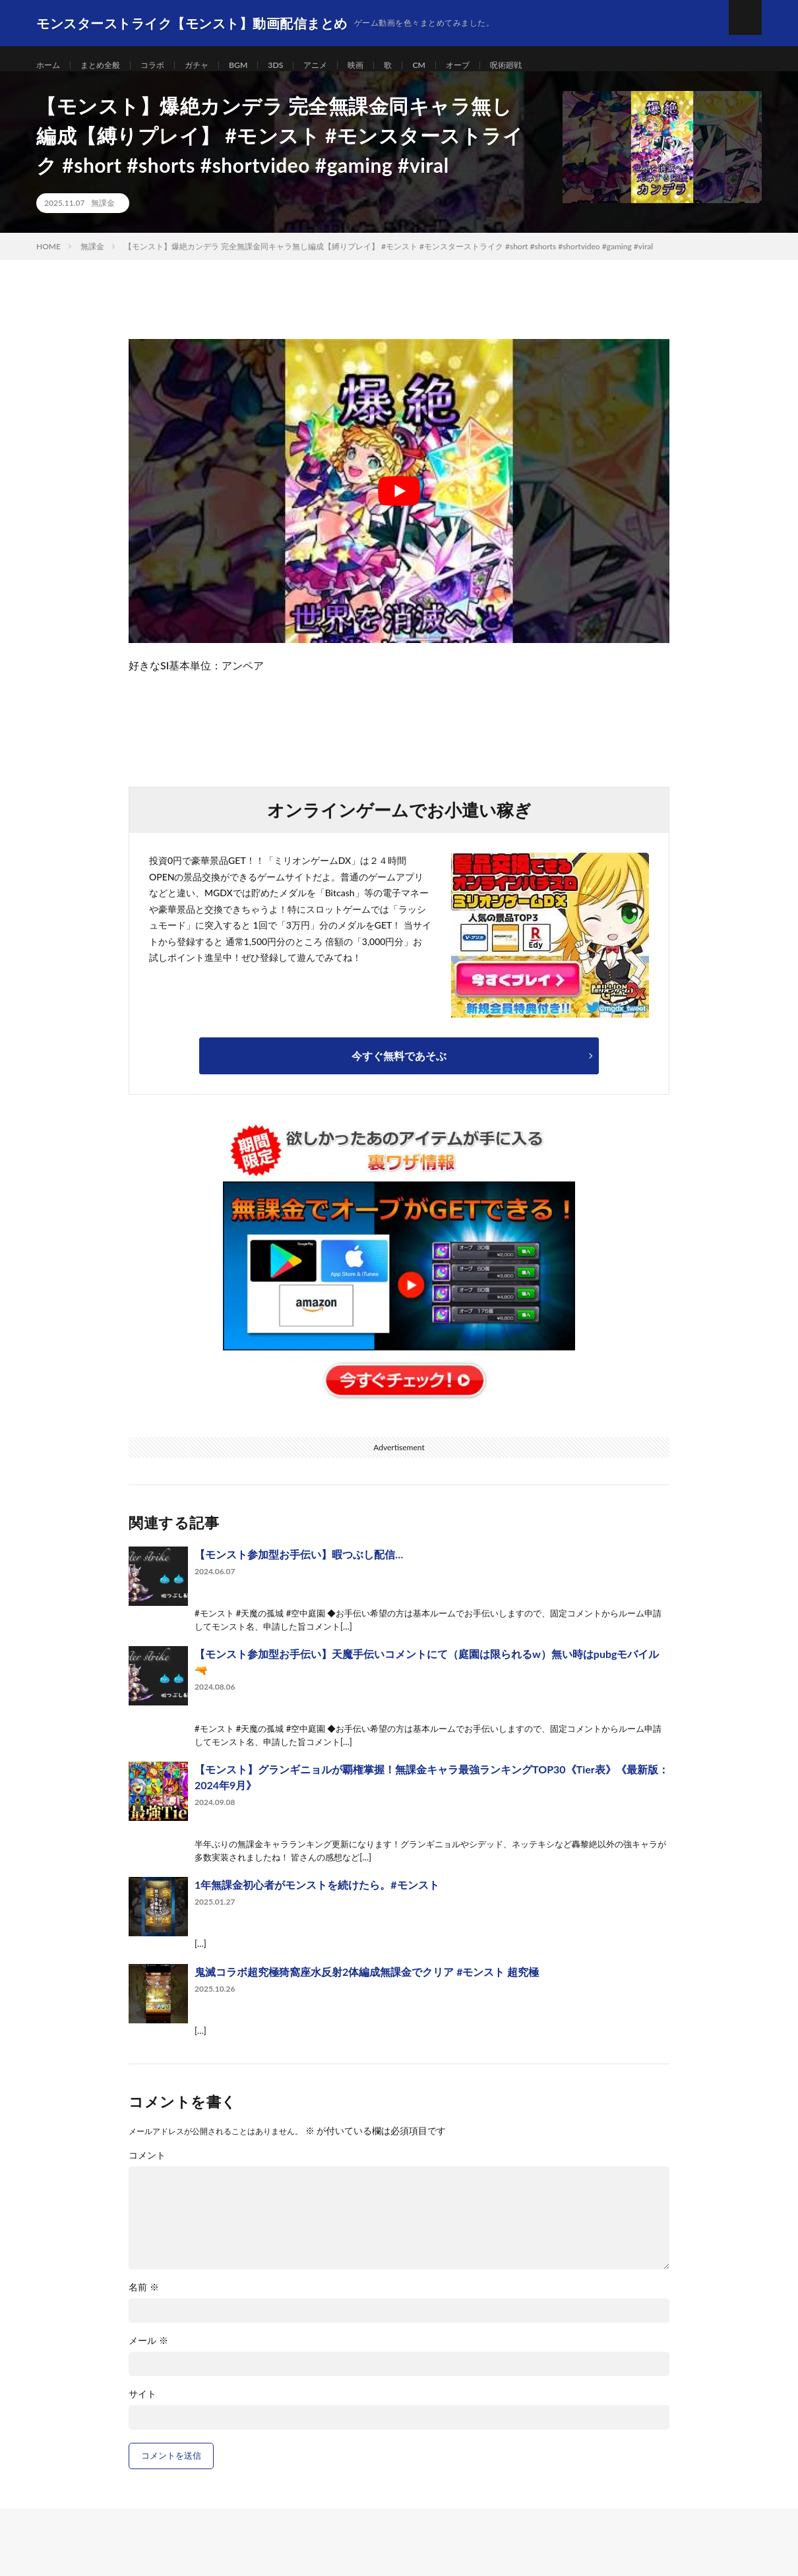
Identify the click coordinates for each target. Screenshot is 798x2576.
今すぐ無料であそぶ (399, 1070)
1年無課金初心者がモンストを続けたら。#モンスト (317, 1899)
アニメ (341, 65)
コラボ (165, 65)
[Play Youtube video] (399, 505)
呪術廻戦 (545, 65)
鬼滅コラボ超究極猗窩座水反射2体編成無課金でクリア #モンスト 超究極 (367, 1986)
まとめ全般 (107, 65)
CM (451, 65)
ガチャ (213, 65)
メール (148, 2355)
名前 (144, 2301)
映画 (384, 65)
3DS (297, 65)
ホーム (50, 65)
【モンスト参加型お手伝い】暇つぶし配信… (299, 1568)
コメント (147, 2169)
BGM (257, 65)
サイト (142, 2408)
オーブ (492, 65)
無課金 (103, 217)
